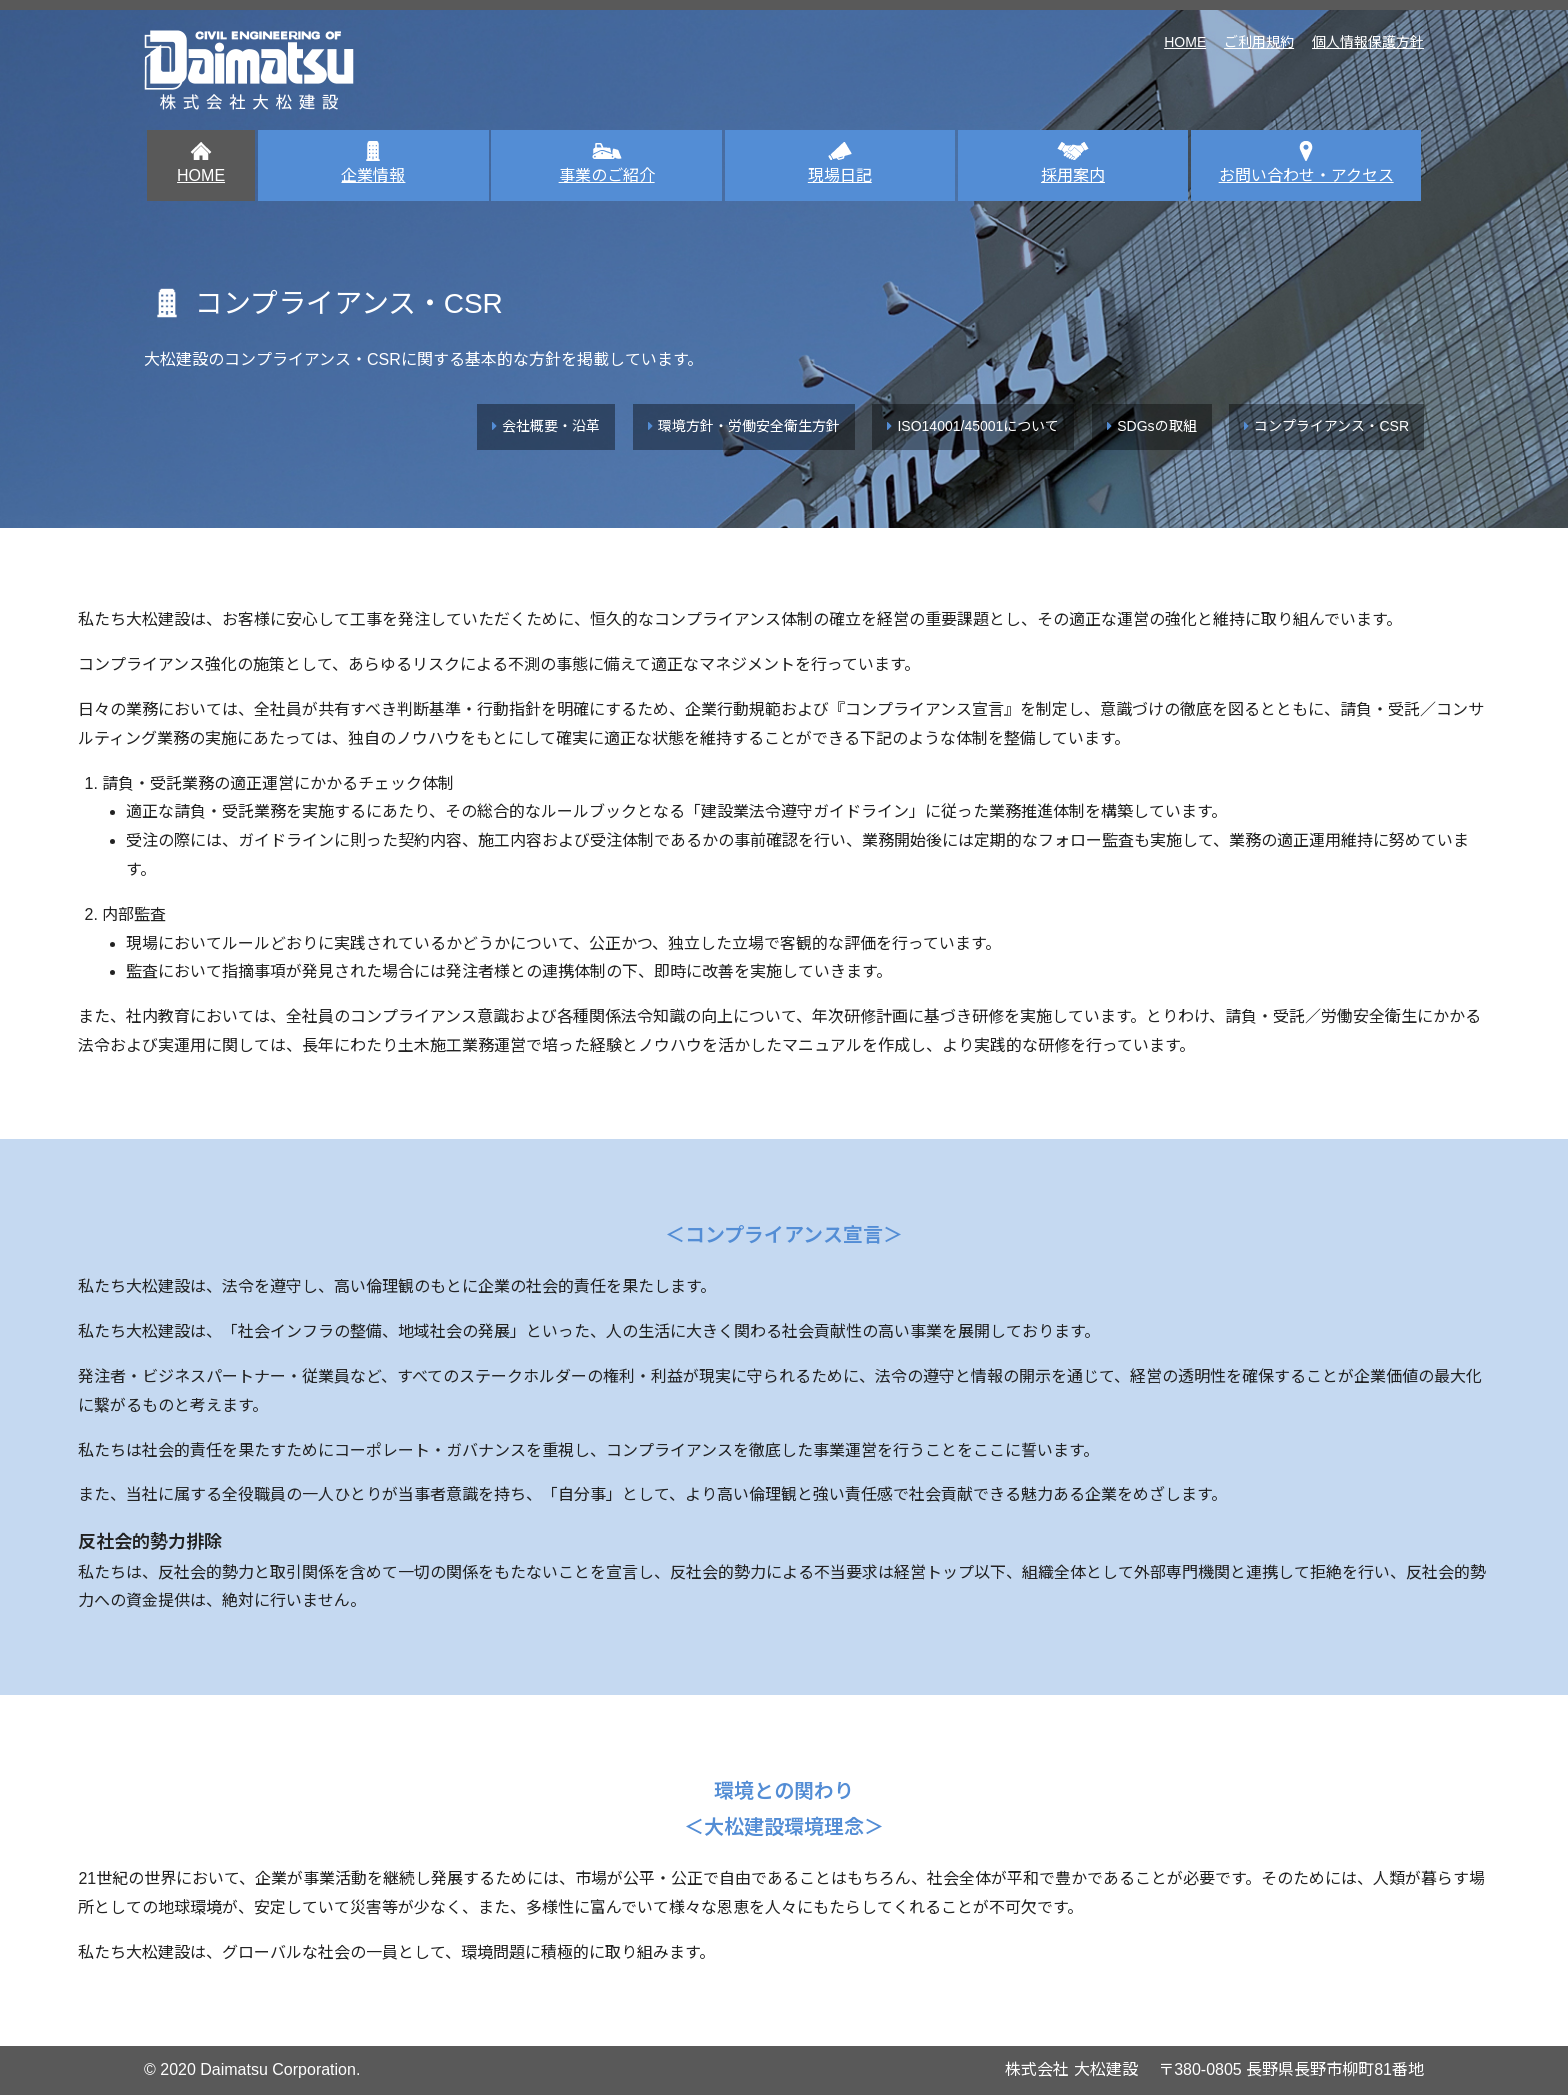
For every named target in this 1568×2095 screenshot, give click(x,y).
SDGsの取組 (1156, 426)
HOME (1185, 42)
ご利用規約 (1259, 42)
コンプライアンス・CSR (1331, 426)
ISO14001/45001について (978, 426)
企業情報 (373, 162)
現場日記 (840, 162)
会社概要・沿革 (551, 426)
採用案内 (1073, 162)
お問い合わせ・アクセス (1306, 162)
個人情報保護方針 (1368, 42)
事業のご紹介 (607, 162)
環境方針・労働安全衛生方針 (749, 426)
